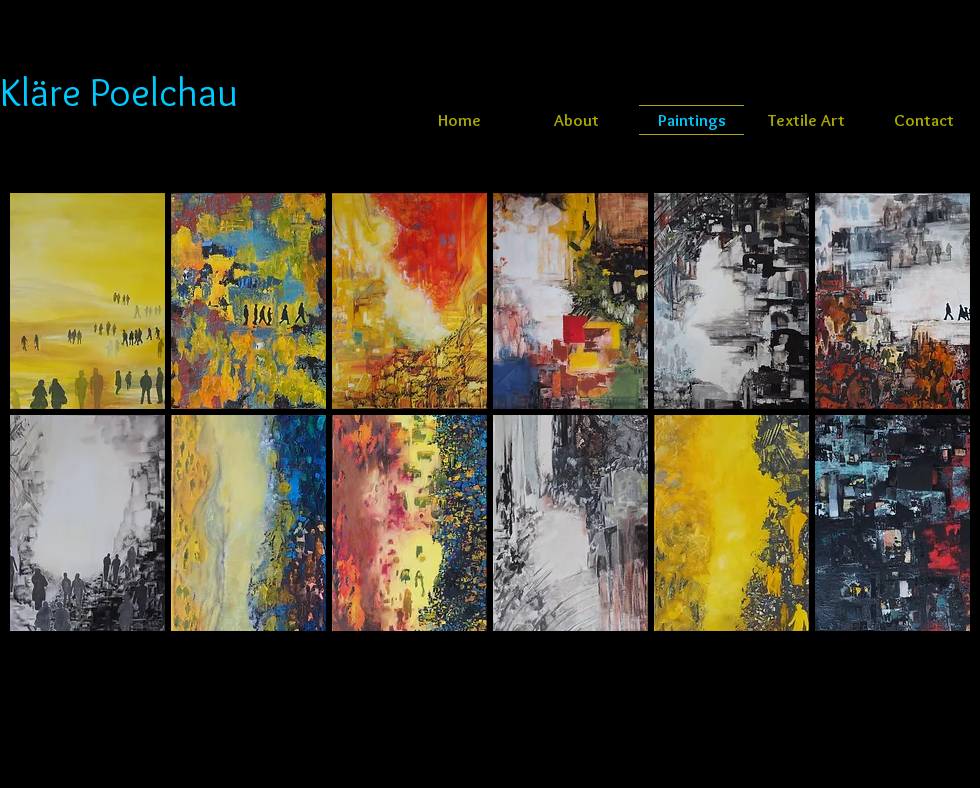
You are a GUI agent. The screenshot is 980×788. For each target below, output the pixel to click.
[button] (87, 301)
